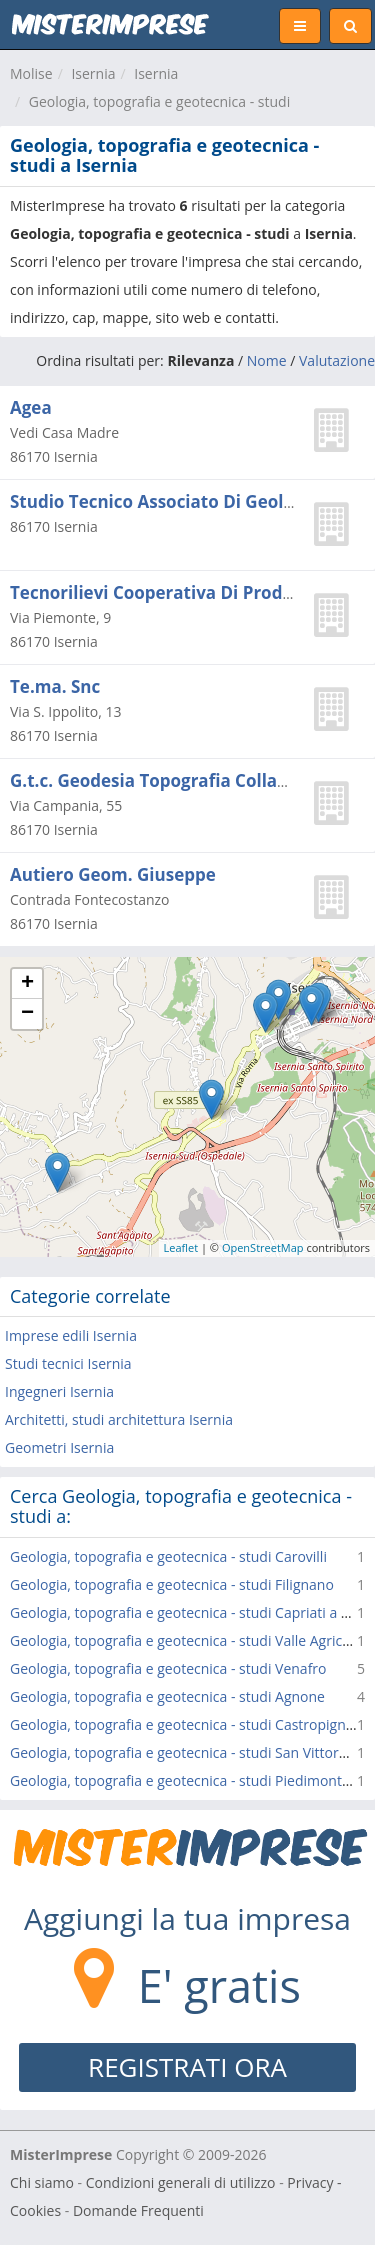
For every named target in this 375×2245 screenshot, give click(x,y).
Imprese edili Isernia (71, 1335)
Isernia (93, 73)
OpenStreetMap (263, 1247)
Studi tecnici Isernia (68, 1363)
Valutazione (337, 360)
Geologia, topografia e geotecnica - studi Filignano (172, 1584)
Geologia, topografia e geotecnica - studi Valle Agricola (186, 1640)
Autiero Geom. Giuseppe (113, 874)
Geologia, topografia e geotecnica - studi (159, 101)
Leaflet (181, 1247)
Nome (267, 360)
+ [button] (27, 984)
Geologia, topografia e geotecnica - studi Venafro (168, 1668)
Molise (31, 73)
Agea (31, 407)
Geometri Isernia (59, 1447)
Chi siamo (42, 2182)
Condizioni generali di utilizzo (181, 2182)
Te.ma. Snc (55, 686)
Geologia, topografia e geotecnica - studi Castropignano (190, 1724)
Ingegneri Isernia (59, 1391)
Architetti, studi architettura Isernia (119, 1419)
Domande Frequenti (138, 2210)
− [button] (27, 1014)
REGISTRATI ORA (187, 2067)
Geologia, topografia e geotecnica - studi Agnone (167, 1696)
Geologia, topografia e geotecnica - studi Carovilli (168, 1556)
